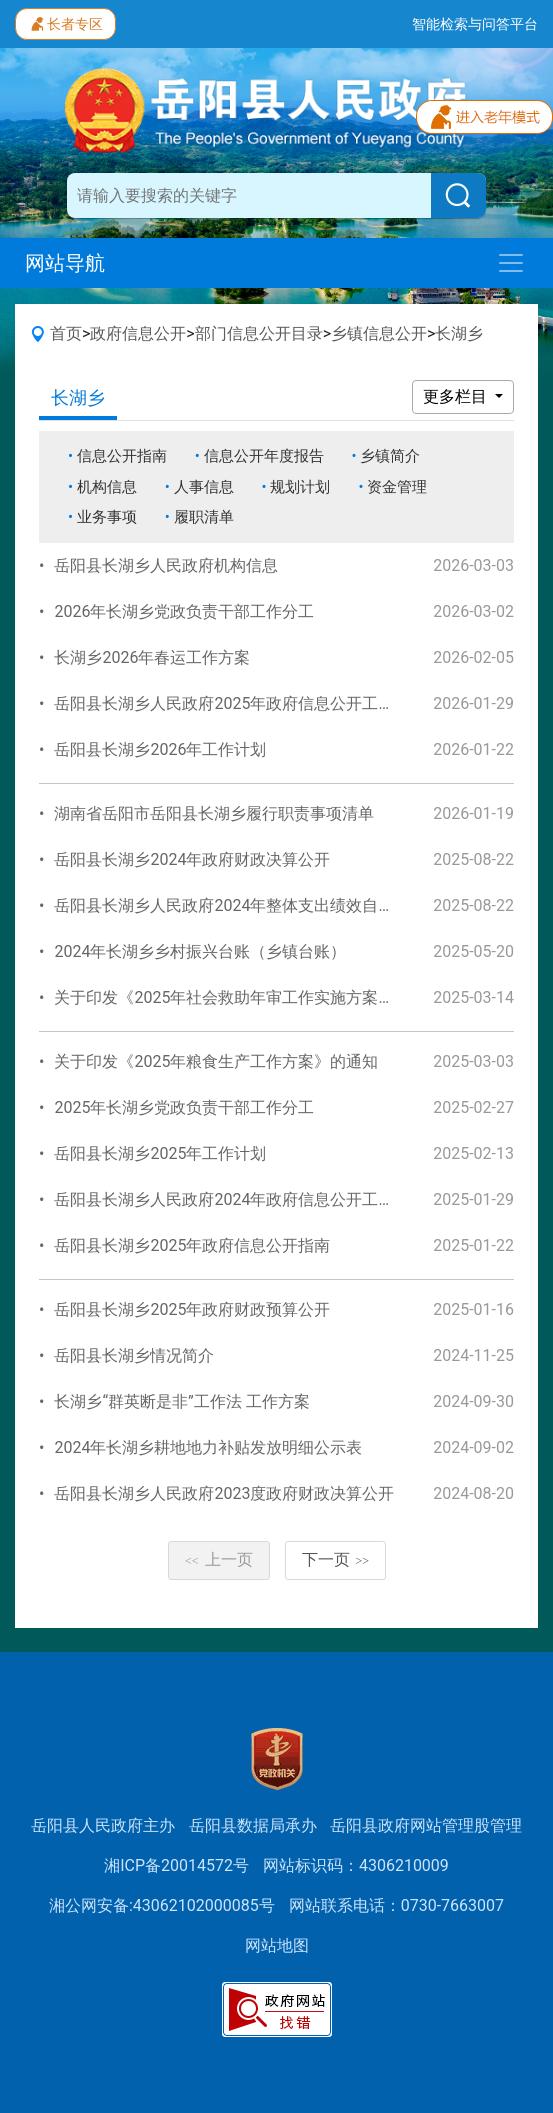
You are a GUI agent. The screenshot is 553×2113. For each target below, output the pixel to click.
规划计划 (300, 487)
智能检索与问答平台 (475, 24)
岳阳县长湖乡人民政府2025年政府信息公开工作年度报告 (256, 703)
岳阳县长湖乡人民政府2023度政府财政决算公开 (224, 1493)
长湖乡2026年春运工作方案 (152, 657)
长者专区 (65, 22)
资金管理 (397, 487)
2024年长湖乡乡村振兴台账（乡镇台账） (200, 951)
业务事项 (107, 517)
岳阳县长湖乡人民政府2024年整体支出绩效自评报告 (240, 905)
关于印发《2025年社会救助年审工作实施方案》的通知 (248, 997)
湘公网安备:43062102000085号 (162, 1905)
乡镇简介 (390, 456)
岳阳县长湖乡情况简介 (134, 1355)
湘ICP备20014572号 (176, 1865)
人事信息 (204, 487)
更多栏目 (457, 396)
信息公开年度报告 (264, 456)
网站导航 (65, 263)
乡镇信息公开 (379, 333)
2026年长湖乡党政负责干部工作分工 (184, 611)
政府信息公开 (138, 333)
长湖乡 (459, 333)
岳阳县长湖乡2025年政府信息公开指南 (192, 1245)
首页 (66, 333)
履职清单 (204, 517)
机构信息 (107, 487)
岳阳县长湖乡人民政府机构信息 (166, 565)
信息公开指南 (122, 456)
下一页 (336, 1559)
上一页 (219, 1559)
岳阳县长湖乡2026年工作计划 (160, 749)
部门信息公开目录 (259, 333)
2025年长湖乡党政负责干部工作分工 (184, 1107)
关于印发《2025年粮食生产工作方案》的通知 (216, 1061)
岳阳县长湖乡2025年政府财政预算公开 (192, 1309)
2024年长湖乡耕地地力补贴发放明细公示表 (208, 1447)
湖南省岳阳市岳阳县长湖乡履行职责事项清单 (214, 813)
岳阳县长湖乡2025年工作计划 (160, 1153)
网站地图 (277, 1945)
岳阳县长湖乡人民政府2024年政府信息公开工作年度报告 (256, 1199)
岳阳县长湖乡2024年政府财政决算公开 (192, 859)
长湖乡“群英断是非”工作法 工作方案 (181, 1401)
